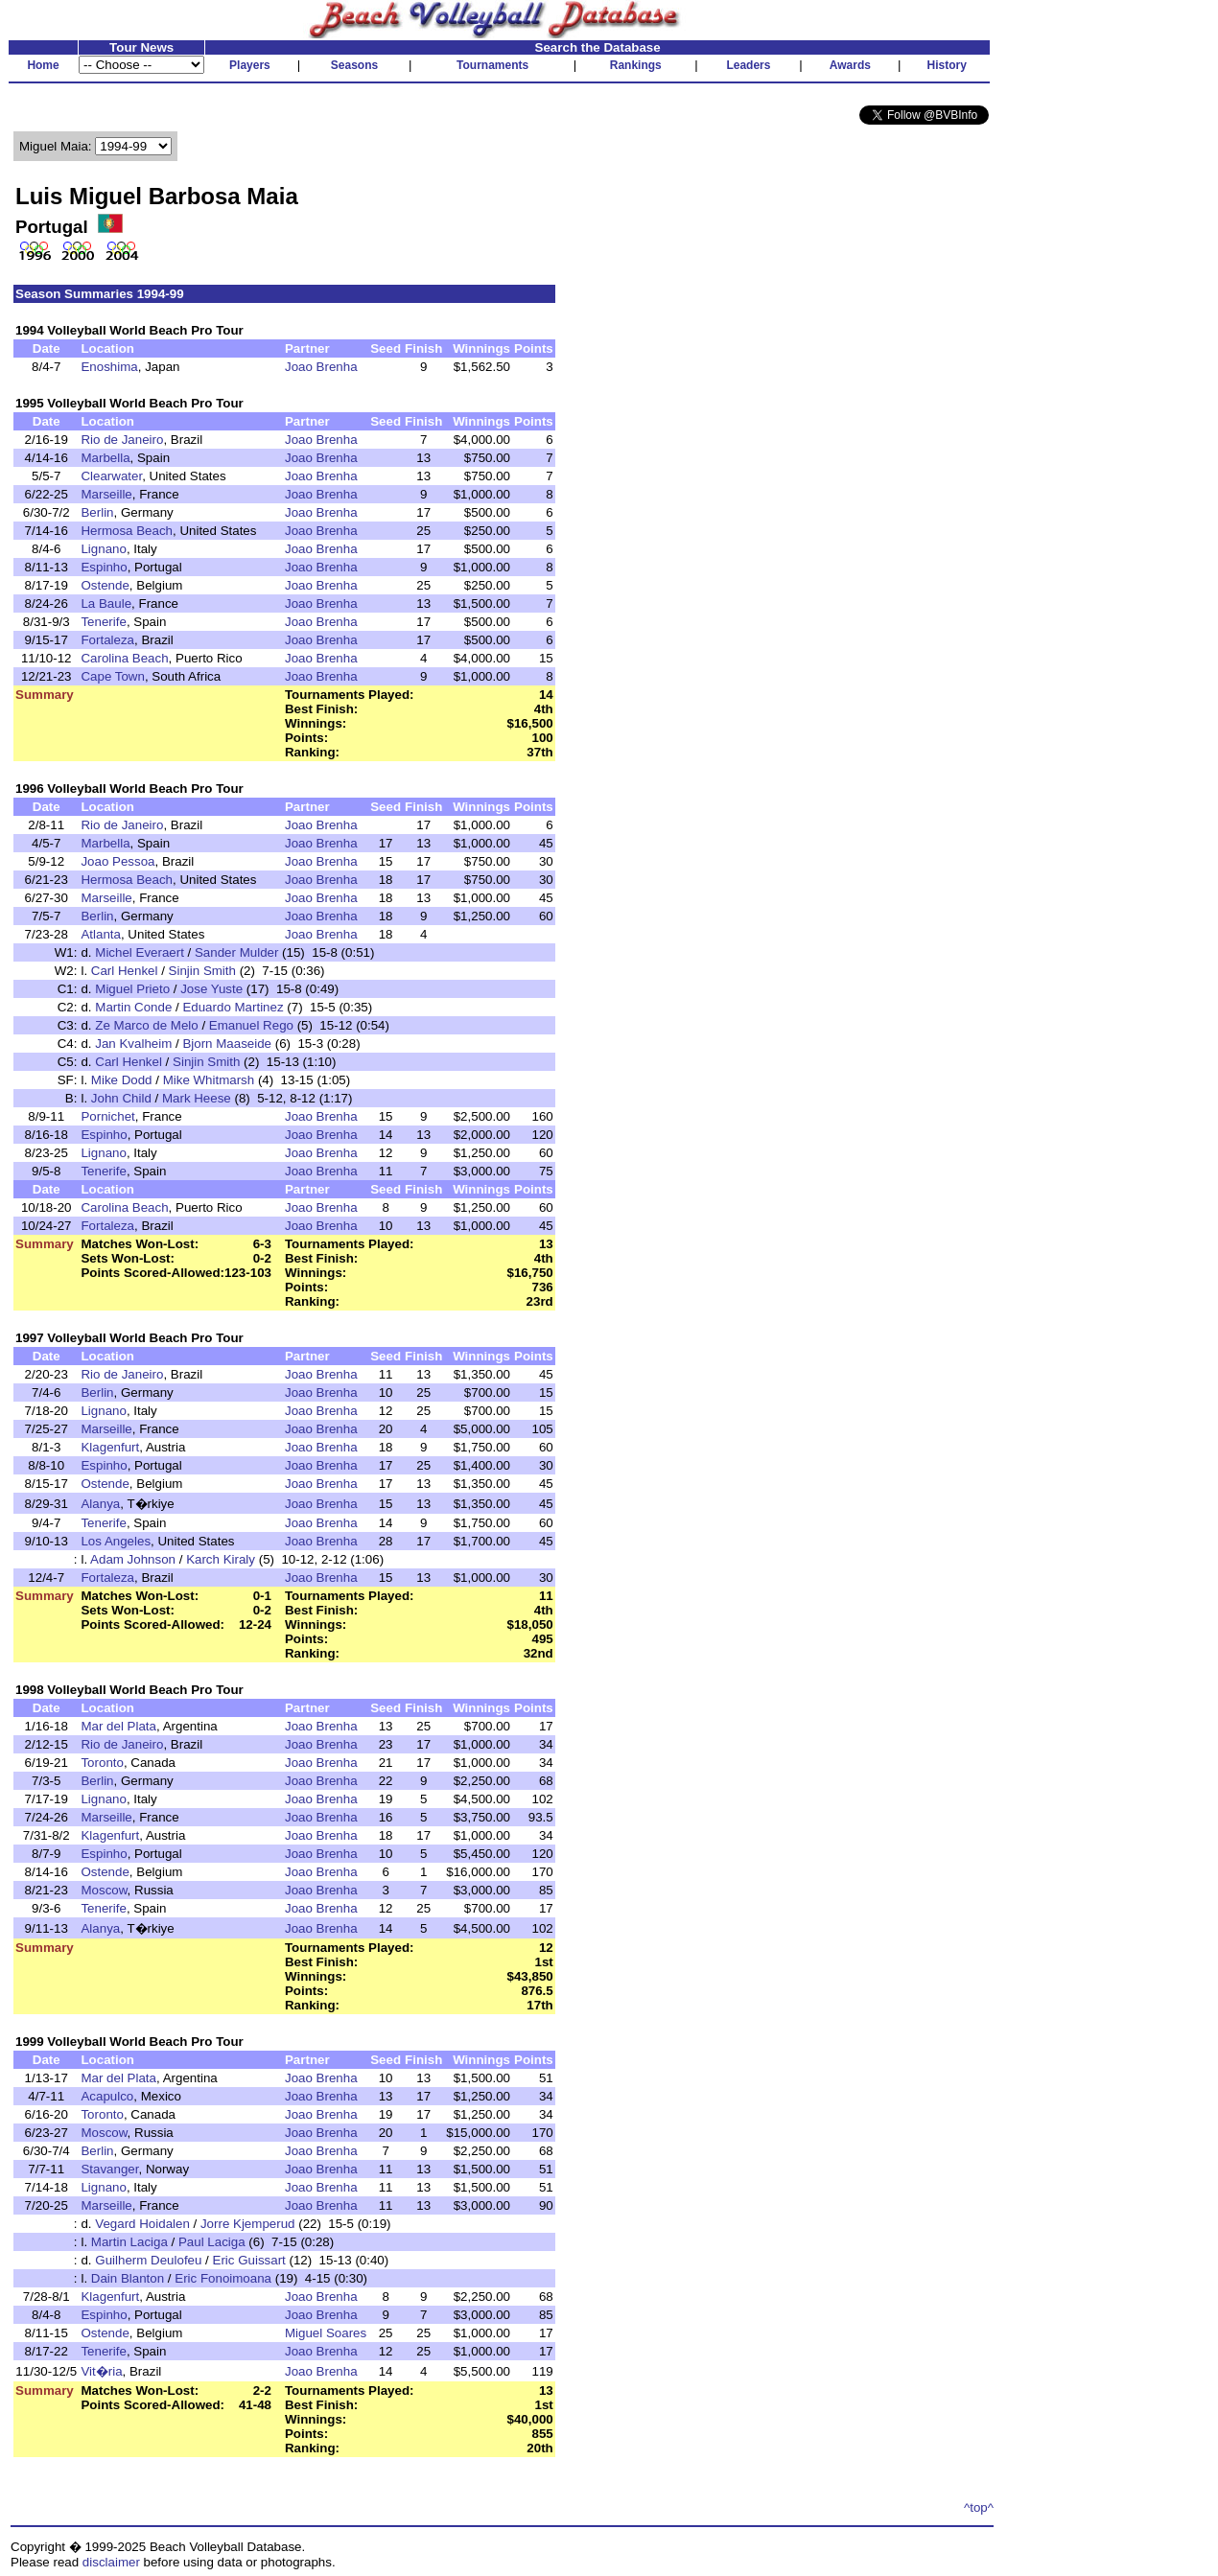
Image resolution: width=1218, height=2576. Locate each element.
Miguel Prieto (132, 989)
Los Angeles (116, 1541)
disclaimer (111, 2562)
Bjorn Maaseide (226, 1043)
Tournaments (492, 65)
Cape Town (112, 676)
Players (249, 65)
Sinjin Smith (202, 970)
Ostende (105, 585)
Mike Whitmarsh (209, 1080)
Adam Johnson (133, 1559)
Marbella (105, 458)
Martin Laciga (129, 2242)
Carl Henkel (124, 970)
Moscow (104, 1890)
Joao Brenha (321, 367)
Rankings (636, 65)
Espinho (104, 567)
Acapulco (107, 2096)
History (947, 65)
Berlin (97, 512)
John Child (121, 1098)
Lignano (103, 549)
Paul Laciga (212, 2242)
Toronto (102, 1762)
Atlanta (101, 934)
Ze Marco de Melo (146, 1025)
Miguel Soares (325, 2333)
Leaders (748, 65)
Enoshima (109, 367)
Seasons (354, 65)
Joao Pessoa (117, 861)
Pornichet (107, 1116)
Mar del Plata (118, 1726)
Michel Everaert (139, 952)
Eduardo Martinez (232, 1007)
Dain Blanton (127, 2278)
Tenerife (103, 622)
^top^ (979, 2507)
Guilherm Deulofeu (148, 2260)
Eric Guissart (249, 2260)
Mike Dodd (121, 1080)
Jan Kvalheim (133, 1043)
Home (43, 65)
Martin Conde (133, 1007)
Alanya (100, 1504)
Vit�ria (101, 2371)
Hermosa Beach (127, 530)
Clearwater (111, 476)
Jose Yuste (211, 989)
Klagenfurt (110, 1447)
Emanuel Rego (251, 1025)
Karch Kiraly (220, 1559)
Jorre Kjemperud (247, 2223)
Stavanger (109, 2169)
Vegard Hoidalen (142, 2223)
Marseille (106, 494)
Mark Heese (196, 1098)
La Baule (106, 603)
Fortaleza (107, 640)
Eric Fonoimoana (223, 2278)
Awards (850, 65)
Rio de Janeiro (122, 439)
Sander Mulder (236, 952)
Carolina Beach (124, 658)
